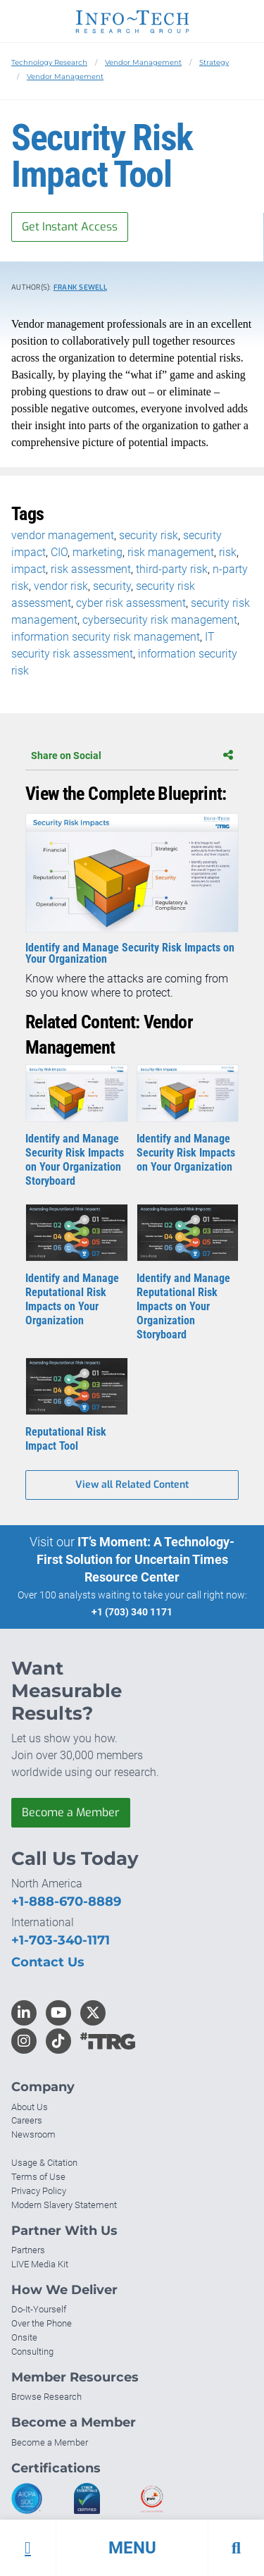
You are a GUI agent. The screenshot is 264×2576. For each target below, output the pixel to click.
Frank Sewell (80, 287)
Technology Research (49, 62)
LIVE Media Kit (39, 2264)
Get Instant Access (70, 226)
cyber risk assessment (131, 603)
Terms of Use (38, 2176)
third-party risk (172, 569)
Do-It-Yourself (38, 2309)
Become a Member (71, 1812)
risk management (170, 552)
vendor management (62, 535)
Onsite (24, 2337)
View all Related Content (132, 1484)
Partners (28, 2250)
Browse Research (46, 2396)
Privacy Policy (38, 2191)
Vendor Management (143, 62)
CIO (59, 552)
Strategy (214, 62)
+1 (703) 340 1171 (132, 1611)
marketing (97, 552)
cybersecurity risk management (159, 620)
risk (228, 552)
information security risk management (105, 636)
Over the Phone (41, 2323)
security (112, 586)
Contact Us (47, 1962)
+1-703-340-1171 (60, 1940)
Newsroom (33, 2134)
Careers (26, 2120)
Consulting (32, 2351)
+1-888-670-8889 (66, 1901)
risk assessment (91, 569)
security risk (148, 535)
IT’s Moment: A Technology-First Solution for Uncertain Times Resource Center (136, 1559)
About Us (29, 2107)
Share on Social (132, 755)
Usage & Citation (44, 2162)
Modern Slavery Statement (64, 2205)
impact (28, 569)
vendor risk (61, 586)
